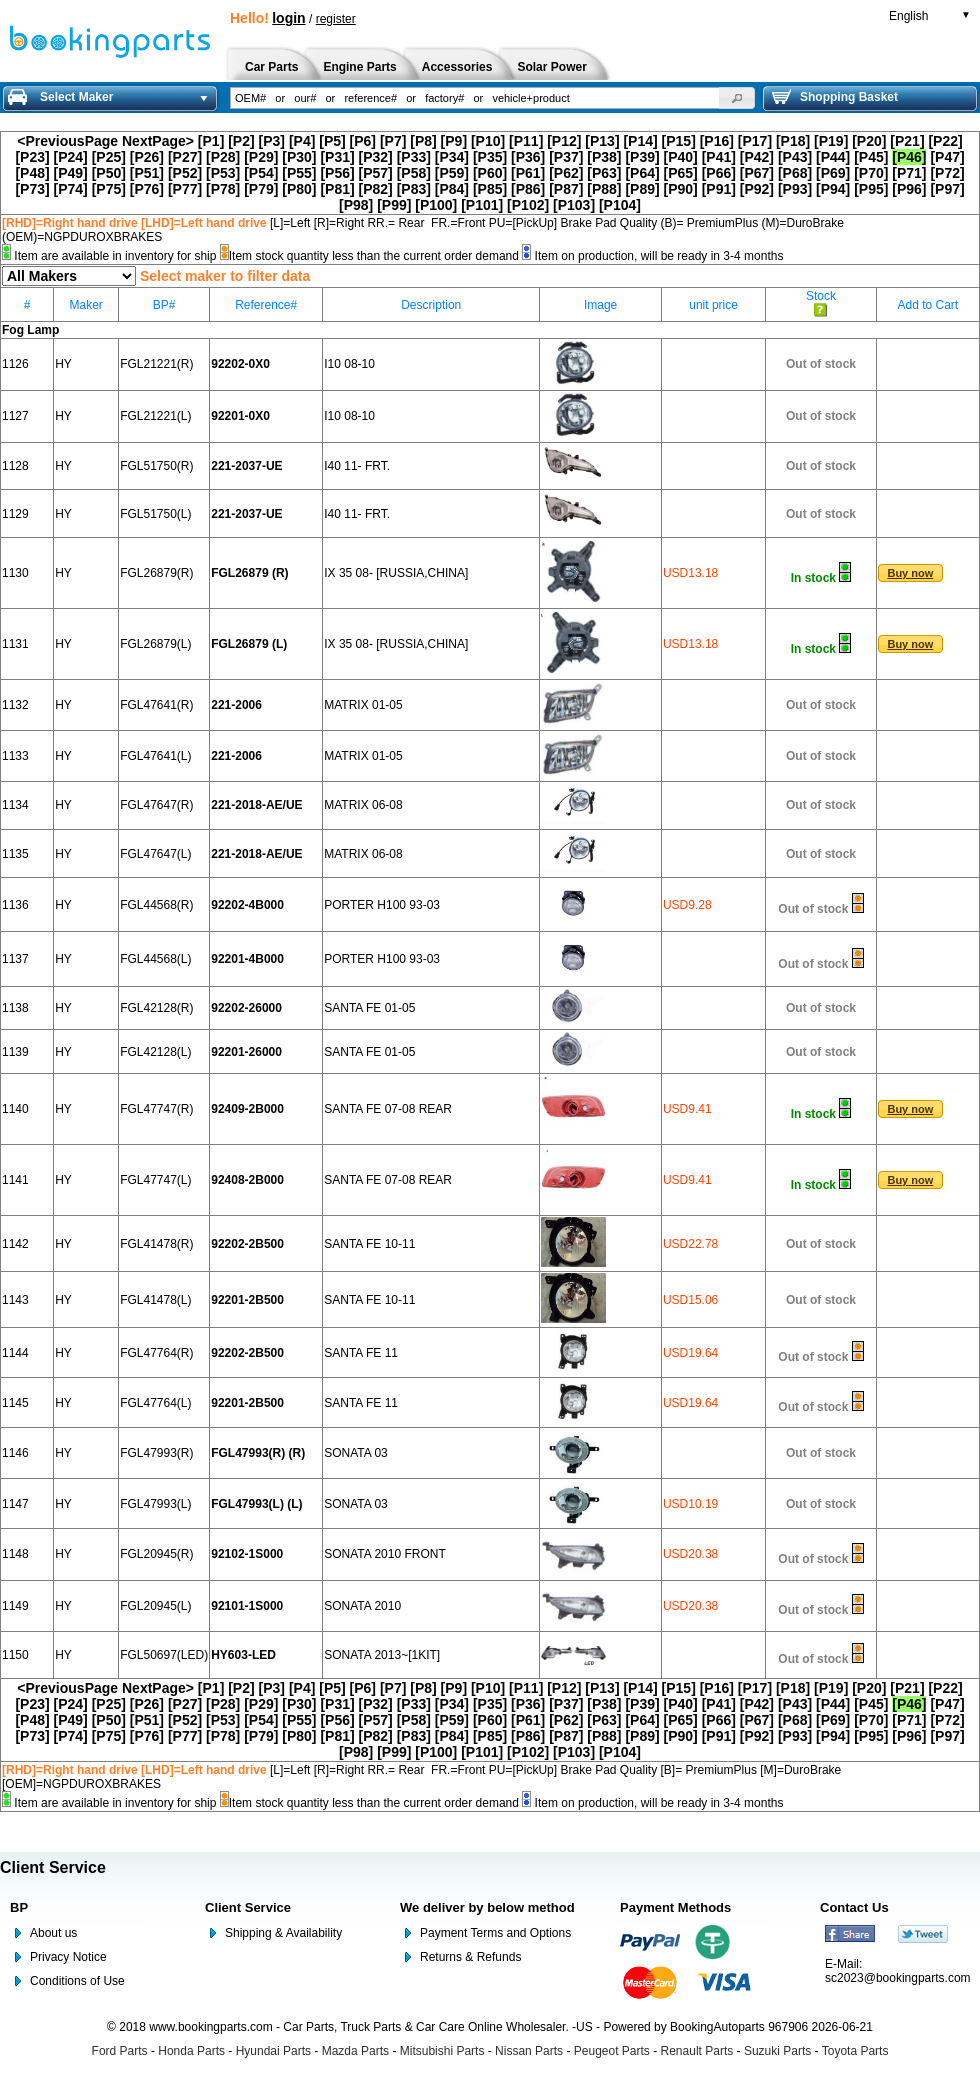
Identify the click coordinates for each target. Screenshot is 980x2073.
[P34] (452, 157)
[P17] (755, 141)
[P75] (109, 189)
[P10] (488, 141)
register (336, 19)
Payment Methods (675, 1907)
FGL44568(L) (155, 959)
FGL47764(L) (155, 1403)
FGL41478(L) (155, 1300)
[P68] (795, 173)
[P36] (528, 157)
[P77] (185, 189)
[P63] (604, 173)
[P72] (947, 173)
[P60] (490, 173)
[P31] (337, 157)
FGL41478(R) (156, 1244)
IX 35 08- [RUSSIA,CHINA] (396, 573)
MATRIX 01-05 (363, 705)
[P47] (947, 157)
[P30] (299, 157)
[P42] (757, 157)
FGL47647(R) (156, 805)
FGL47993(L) (155, 1504)
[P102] (528, 205)
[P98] (356, 205)
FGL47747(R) (156, 1109)
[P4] (302, 141)
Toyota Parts (855, 2051)
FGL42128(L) (155, 1052)
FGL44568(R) (156, 905)
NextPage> (158, 141)
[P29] (261, 157)
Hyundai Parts (273, 2051)
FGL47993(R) (156, 1453)
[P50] (109, 173)
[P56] (337, 173)
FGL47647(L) (155, 854)
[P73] (32, 189)
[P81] (337, 189)
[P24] (71, 157)
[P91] (719, 189)
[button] (737, 98)
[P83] (414, 189)
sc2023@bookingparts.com (898, 1978)
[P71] (909, 173)
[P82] (376, 189)
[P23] (32, 157)
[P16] (717, 141)
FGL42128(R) (156, 1008)
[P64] (642, 173)
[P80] (299, 189)
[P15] (679, 141)
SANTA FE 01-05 (369, 1008)
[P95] (871, 189)
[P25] (109, 157)
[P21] (907, 141)
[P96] (909, 189)
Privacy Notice (68, 1957)
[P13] (602, 141)
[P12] (564, 141)
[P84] (452, 189)
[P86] (528, 189)
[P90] (681, 189)
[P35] (490, 157)
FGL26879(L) (155, 644)
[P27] (185, 157)
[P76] (147, 189)
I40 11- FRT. (357, 466)
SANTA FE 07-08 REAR (388, 1109)
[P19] (831, 141)
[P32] (376, 157)
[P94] (833, 189)
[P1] (211, 141)
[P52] (185, 173)
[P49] (71, 173)
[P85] (490, 189)
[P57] (376, 173)
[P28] (223, 157)
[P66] (719, 173)
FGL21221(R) (156, 364)
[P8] (423, 141)
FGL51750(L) (155, 514)
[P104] (620, 205)
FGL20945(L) (155, 1606)
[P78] (223, 189)
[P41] (719, 157)
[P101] (482, 205)
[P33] (414, 157)
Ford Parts (120, 2051)
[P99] (394, 205)
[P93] (795, 189)
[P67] (757, 173)
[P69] (833, 173)
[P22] (945, 141)
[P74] (71, 189)
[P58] (414, 173)
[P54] (261, 173)
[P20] (869, 141)
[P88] (604, 189)
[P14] (640, 141)
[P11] (526, 141)
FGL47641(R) (156, 705)
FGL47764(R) (156, 1353)
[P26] (147, 157)
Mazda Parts (355, 2051)
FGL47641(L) (155, 756)
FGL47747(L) (155, 1180)
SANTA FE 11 (361, 1353)
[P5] (332, 141)
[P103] (574, 205)
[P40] (681, 157)
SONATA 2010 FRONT (385, 1554)
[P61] (528, 173)
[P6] (363, 141)
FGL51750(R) (156, 466)
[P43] (795, 157)
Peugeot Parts (612, 2051)
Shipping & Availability (283, 1933)
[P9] (454, 141)
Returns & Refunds (470, 1957)
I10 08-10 (349, 364)
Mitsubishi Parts (442, 2051)
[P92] (757, 189)
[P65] (681, 173)
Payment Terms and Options (495, 1933)
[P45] (871, 157)
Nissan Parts (529, 2051)
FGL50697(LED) (164, 1655)
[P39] (642, 157)
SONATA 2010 (362, 1606)
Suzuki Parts (777, 2051)
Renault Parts (697, 2051)
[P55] (299, 173)
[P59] (452, 173)
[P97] (947, 189)
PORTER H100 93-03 (382, 905)
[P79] (261, 189)
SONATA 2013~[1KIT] (382, 1655)
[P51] (147, 173)
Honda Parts (191, 2051)
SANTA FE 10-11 (369, 1244)
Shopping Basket (835, 97)
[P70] (871, 173)
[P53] (223, 173)
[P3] (272, 141)
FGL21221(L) (155, 416)
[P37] (566, 157)
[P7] (393, 141)
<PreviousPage (67, 141)
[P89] (642, 189)
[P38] (604, 157)
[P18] (793, 141)
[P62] (566, 173)
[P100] (436, 205)
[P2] (241, 141)
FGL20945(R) (156, 1554)
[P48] (32, 173)
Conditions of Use (77, 1981)
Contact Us (854, 1907)
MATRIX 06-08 (363, 805)
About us (53, 1933)
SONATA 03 (356, 1453)
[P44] (833, 157)
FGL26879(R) (156, 573)
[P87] (566, 189)
